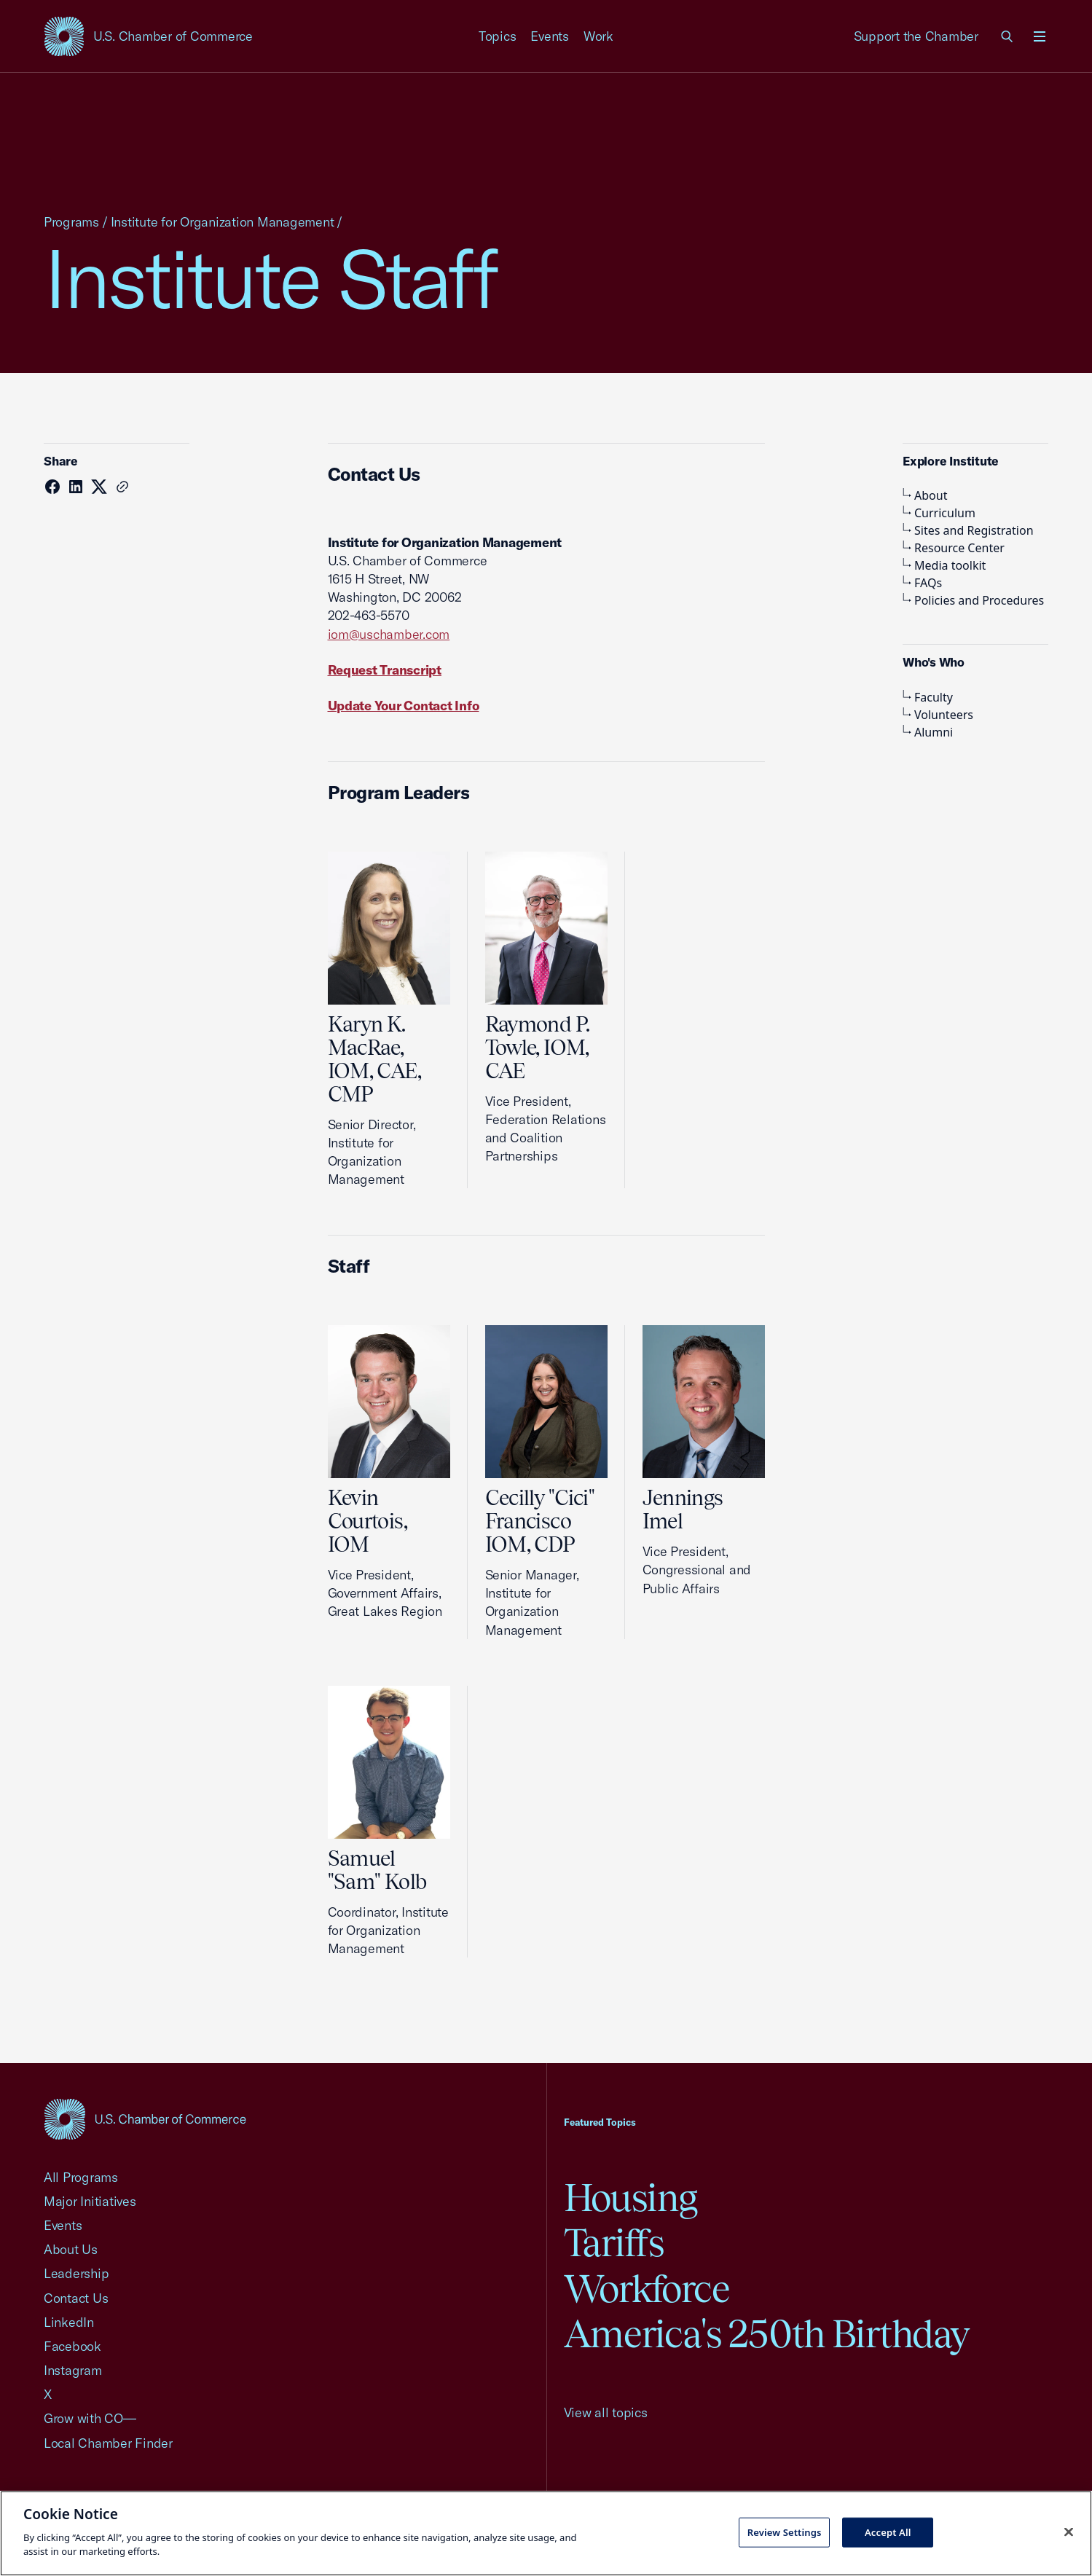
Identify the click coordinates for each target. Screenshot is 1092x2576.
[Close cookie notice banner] (1069, 2532)
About (925, 495)
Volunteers (938, 715)
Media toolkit (944, 565)
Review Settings (784, 2531)
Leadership (76, 2273)
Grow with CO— (90, 2418)
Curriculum (939, 513)
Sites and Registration (968, 530)
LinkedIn (69, 2322)
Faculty (928, 697)
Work (598, 36)
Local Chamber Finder (108, 2443)
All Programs (81, 2177)
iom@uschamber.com (389, 634)
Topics (497, 36)
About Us (71, 2249)
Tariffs (614, 2242)
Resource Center (954, 548)
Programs (71, 221)
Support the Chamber (916, 36)
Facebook (72, 2346)
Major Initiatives (90, 2201)
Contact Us (76, 2298)
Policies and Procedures (973, 600)
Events (549, 36)
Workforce (647, 2288)
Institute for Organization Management (222, 221)
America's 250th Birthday (767, 2334)
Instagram (73, 2370)
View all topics (606, 2412)
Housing (630, 2197)
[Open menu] (1039, 36)
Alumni (928, 732)
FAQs (922, 583)
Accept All (888, 2531)
